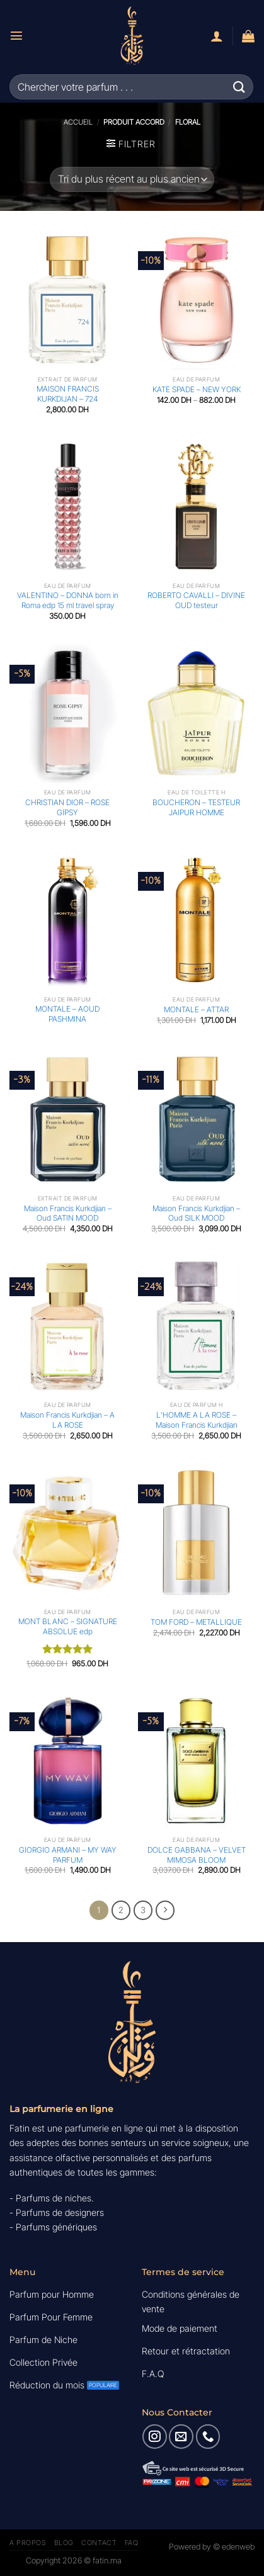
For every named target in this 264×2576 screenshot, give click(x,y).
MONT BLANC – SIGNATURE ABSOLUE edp (67, 1626)
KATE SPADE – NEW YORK (196, 389)
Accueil (78, 122)
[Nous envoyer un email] (181, 2436)
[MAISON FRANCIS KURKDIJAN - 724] (67, 300)
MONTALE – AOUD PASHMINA (67, 1014)
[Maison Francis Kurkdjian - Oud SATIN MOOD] (67, 1119)
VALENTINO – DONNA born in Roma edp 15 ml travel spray (67, 600)
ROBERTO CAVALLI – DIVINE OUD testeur (196, 600)
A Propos (27, 2542)
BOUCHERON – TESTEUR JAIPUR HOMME (196, 807)
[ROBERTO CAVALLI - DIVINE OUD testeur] (196, 507)
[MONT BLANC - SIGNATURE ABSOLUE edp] (67, 1533)
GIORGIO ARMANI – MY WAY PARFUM (68, 1855)
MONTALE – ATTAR (196, 1009)
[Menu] (16, 35)
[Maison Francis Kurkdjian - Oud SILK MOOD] (196, 1119)
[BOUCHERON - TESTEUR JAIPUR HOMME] (196, 713)
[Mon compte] (216, 36)
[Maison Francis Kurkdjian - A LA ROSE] (67, 1326)
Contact (99, 2542)
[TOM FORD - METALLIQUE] (196, 1533)
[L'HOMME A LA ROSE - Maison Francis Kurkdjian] (196, 1326)
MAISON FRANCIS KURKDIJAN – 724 (68, 394)
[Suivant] (165, 1910)
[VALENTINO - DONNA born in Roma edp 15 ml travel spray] (67, 507)
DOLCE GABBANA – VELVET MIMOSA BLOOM (196, 1855)
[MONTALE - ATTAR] (196, 920)
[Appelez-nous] (208, 2436)
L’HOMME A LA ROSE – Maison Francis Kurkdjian (197, 1420)
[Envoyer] (239, 86)
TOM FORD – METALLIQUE (196, 1622)
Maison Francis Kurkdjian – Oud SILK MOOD (196, 1213)
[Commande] (132, 179)
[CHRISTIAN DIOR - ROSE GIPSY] (67, 713)
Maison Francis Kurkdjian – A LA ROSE (67, 1420)
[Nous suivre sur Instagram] (154, 2436)
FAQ (132, 2542)
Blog (64, 2542)
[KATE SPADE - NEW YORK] (196, 300)
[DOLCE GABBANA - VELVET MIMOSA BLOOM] (196, 1761)
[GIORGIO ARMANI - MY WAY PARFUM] (67, 1761)
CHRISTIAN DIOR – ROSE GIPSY (67, 807)
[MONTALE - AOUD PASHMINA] (67, 920)
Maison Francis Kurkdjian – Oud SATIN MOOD (68, 1213)
